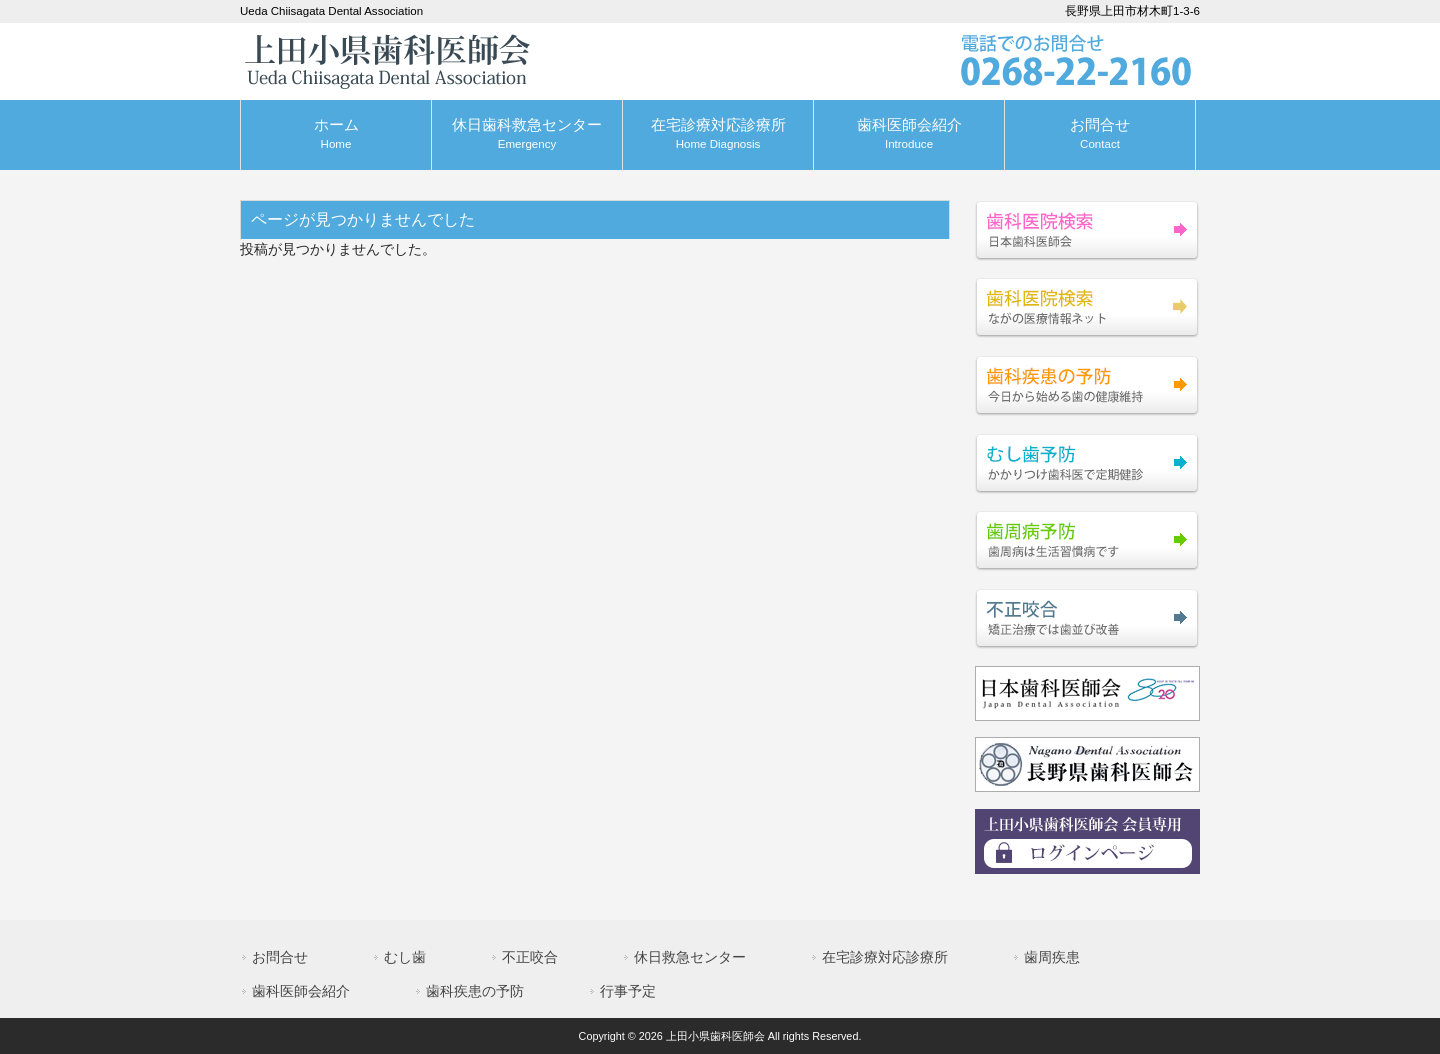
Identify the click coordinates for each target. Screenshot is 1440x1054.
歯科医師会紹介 (301, 991)
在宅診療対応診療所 (885, 957)
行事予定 (628, 991)
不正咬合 (530, 957)
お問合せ (280, 957)
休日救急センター (690, 957)
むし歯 (405, 957)
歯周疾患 (1052, 957)
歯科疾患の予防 (475, 991)
